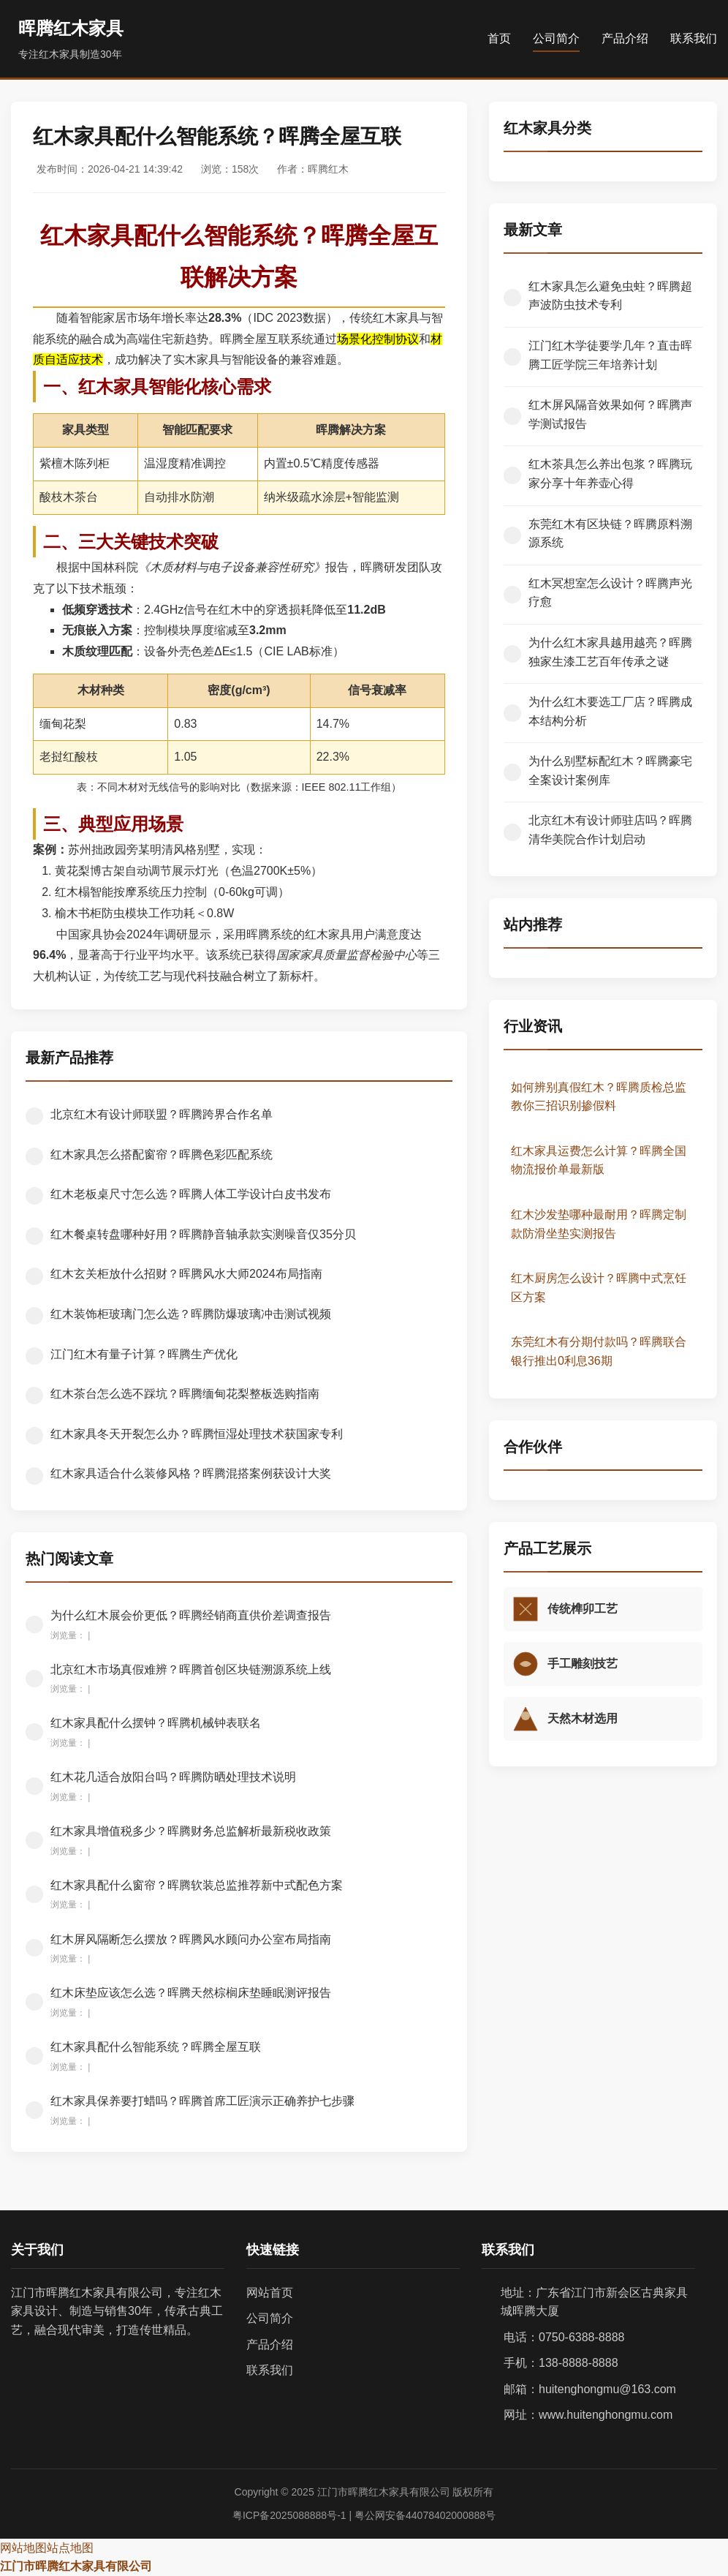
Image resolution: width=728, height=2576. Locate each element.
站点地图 (70, 2548)
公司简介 (556, 38)
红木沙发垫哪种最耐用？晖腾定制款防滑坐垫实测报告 (598, 1224)
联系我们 (693, 38)
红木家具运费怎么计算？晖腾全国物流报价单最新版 (598, 1160)
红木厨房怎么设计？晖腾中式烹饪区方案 (598, 1287)
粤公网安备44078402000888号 (425, 2515)
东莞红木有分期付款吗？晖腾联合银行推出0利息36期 (598, 1351)
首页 (499, 38)
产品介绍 (625, 38)
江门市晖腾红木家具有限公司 (76, 2566)
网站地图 (23, 2548)
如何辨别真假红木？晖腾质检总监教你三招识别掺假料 (598, 1096)
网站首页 (269, 2292)
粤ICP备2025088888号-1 (289, 2515)
